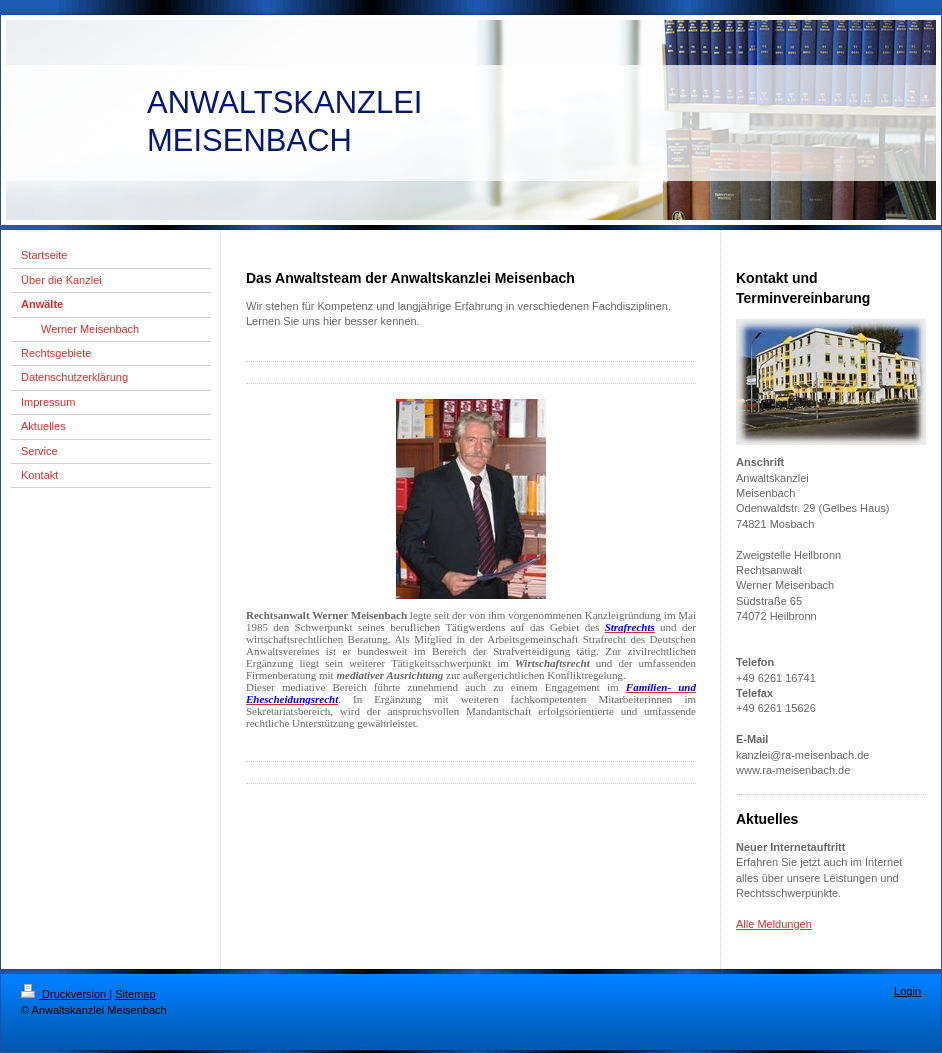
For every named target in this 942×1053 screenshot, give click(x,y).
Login (907, 991)
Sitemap (135, 994)
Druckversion (65, 994)
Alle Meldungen (774, 924)
